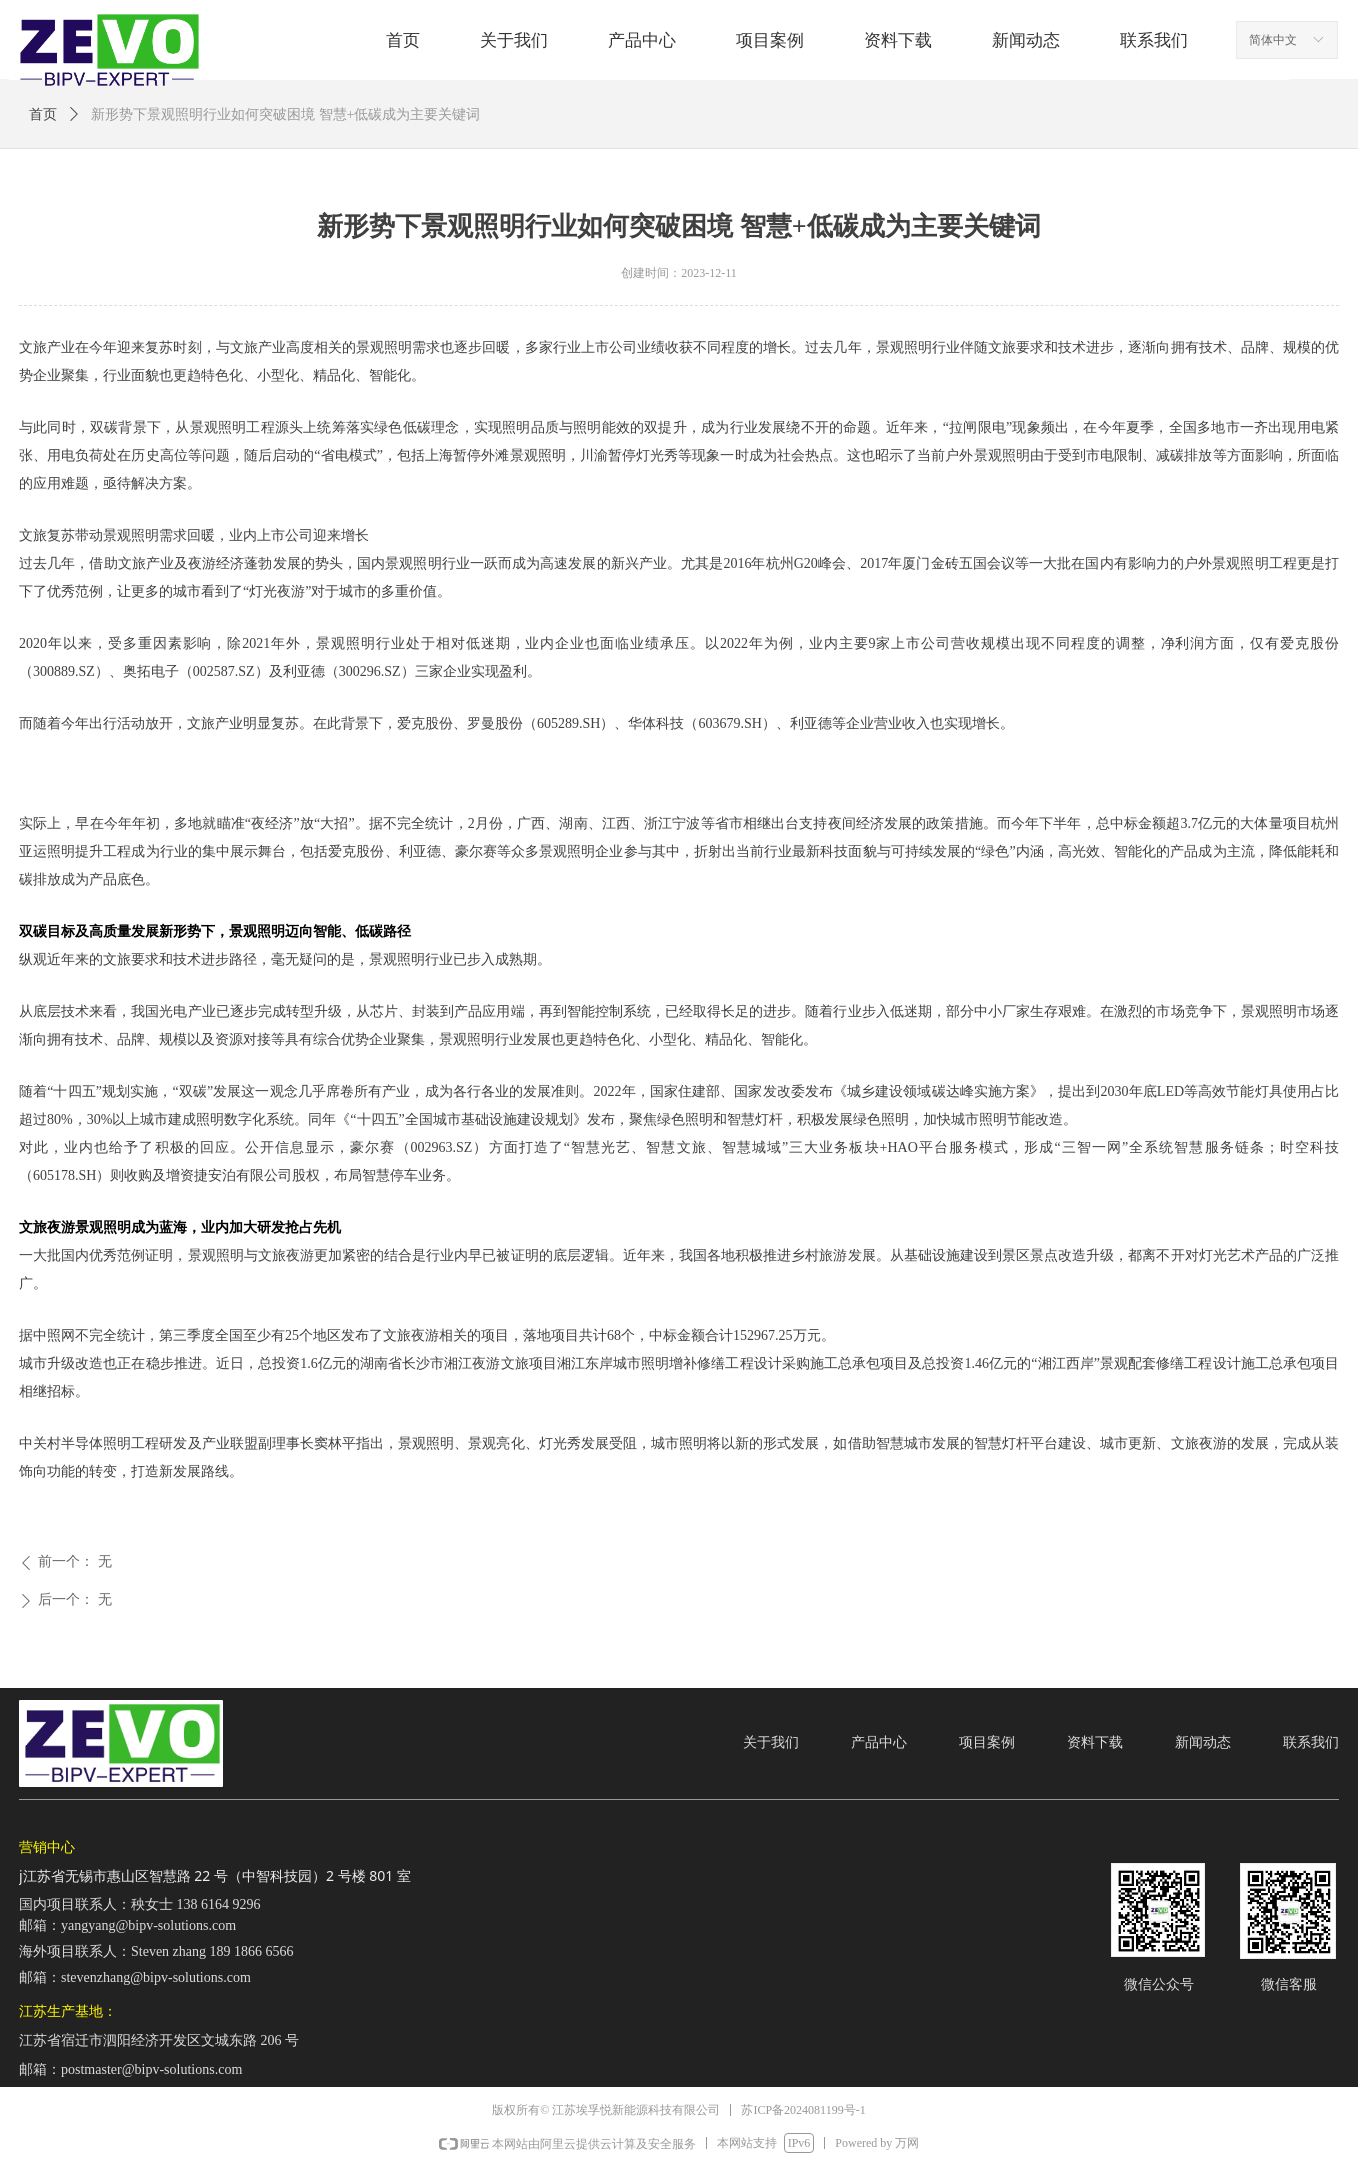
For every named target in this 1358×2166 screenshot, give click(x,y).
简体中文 (1273, 40)
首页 (43, 114)
